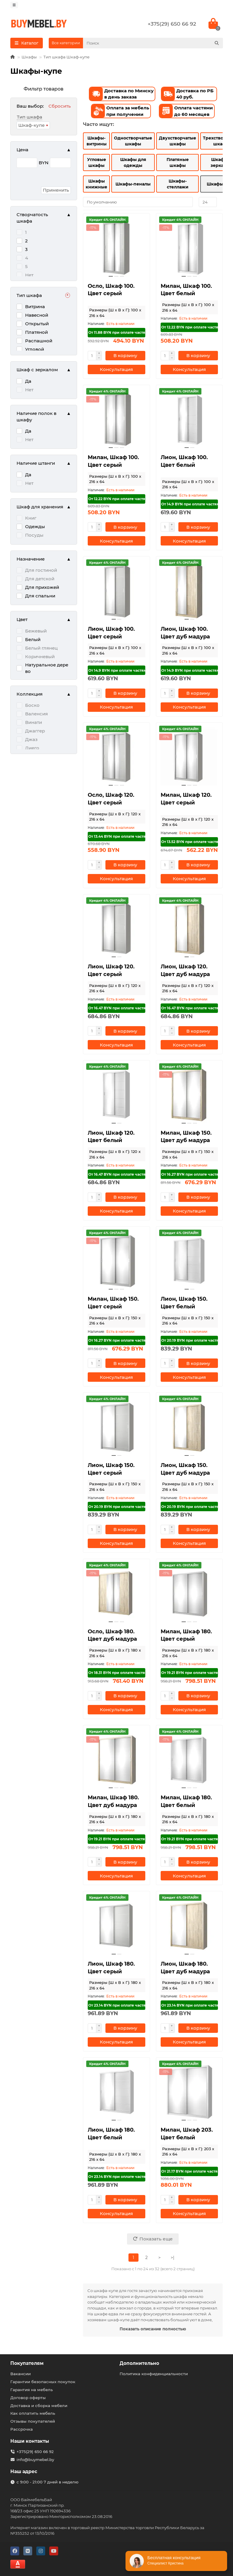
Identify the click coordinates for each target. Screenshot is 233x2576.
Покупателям (27, 2363)
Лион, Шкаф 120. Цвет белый (111, 1137)
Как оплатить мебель (32, 2413)
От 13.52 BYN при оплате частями (189, 842)
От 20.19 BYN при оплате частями (189, 1340)
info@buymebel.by (35, 2459)
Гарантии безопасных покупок (42, 2381)
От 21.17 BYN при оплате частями (189, 2171)
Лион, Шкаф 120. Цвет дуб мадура (185, 970)
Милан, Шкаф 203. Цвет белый (187, 2134)
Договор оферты (28, 2397)
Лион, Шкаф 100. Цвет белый (184, 461)
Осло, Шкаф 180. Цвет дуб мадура (112, 1635)
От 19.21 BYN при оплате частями (189, 1672)
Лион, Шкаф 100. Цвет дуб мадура (185, 633)
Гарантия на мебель (31, 2389)
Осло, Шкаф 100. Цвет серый (111, 290)
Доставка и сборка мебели (38, 2405)
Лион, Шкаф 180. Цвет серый (111, 1968)
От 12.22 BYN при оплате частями (189, 327)
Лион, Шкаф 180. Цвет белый (111, 2134)
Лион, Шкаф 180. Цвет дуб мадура (185, 1968)
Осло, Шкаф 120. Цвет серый (111, 799)
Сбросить (59, 106)
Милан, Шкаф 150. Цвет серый (113, 1303)
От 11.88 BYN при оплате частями (116, 332)
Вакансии (20, 2373)
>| (172, 2257)
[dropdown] (14, 5)
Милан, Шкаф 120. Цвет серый (186, 799)
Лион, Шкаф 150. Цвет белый (184, 1303)
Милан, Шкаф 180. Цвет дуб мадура (113, 1801)
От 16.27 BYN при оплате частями (189, 1174)
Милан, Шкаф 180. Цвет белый (186, 1801)
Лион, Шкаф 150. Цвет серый (111, 1469)
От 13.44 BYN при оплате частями (116, 836)
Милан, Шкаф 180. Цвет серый (186, 1635)
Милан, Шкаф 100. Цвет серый (113, 461)
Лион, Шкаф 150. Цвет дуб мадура (185, 1469)
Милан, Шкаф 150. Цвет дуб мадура (186, 1137)
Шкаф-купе (31, 125)
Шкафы (29, 57)
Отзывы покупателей (32, 2421)
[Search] (153, 43)
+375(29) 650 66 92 (172, 24)
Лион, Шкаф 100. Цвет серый (111, 633)
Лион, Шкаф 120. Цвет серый (111, 970)
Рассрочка (21, 2429)
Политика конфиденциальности (154, 2373)
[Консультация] (116, 369)
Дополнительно (139, 2363)
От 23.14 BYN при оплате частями (116, 2005)
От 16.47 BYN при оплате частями (116, 1008)
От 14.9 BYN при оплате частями (189, 504)
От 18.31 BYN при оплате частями (116, 1672)
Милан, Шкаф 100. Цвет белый (186, 290)
